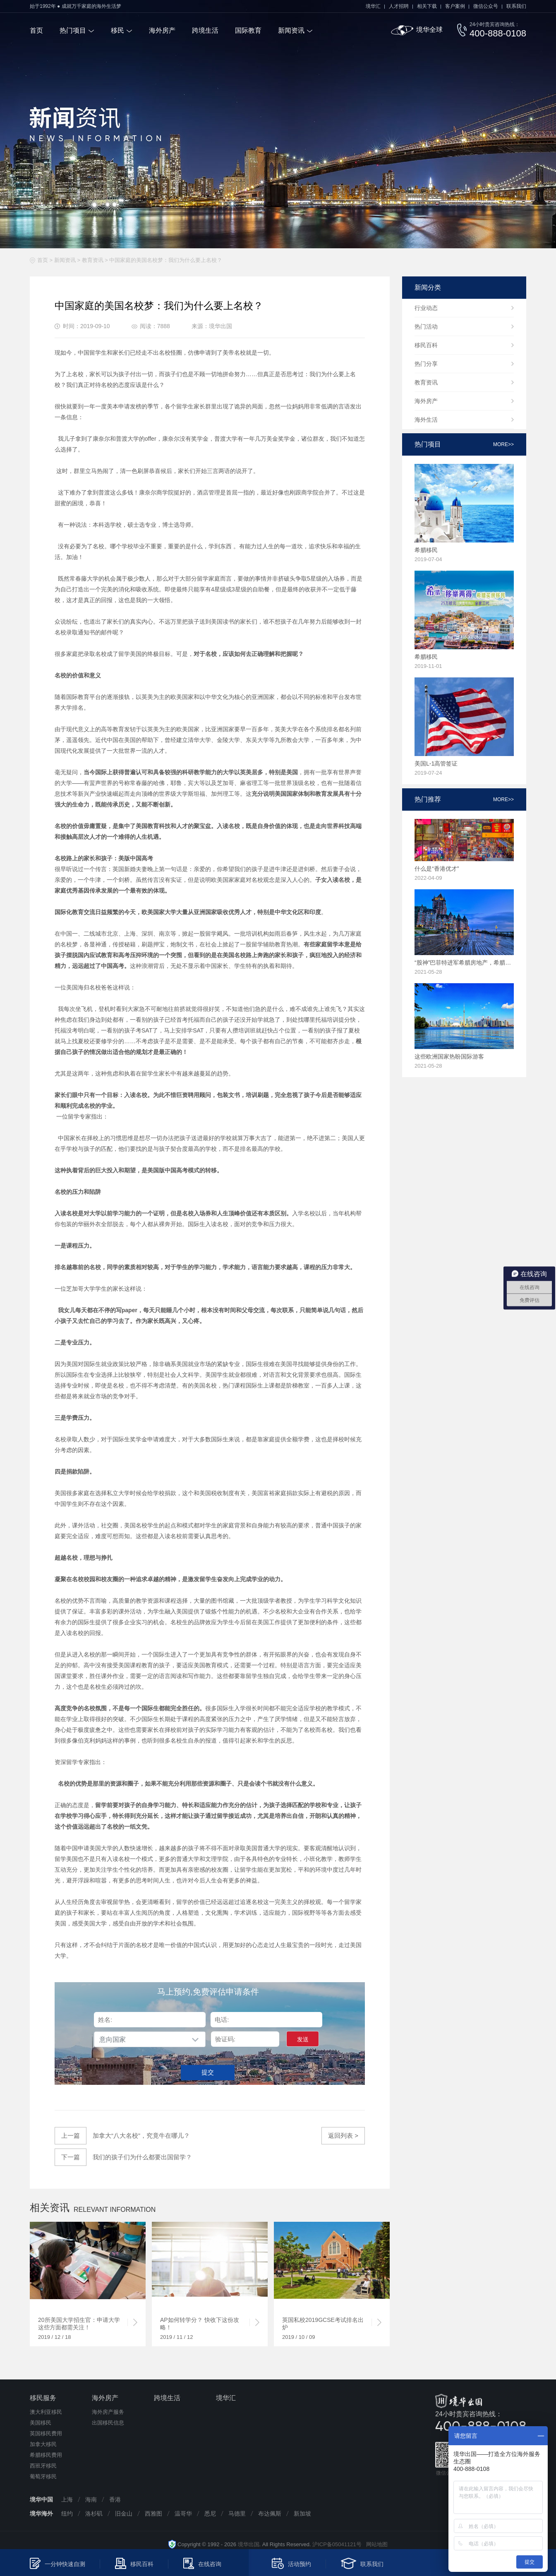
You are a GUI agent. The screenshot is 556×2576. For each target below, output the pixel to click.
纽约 (67, 2513)
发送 (303, 2039)
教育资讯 (92, 260)
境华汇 (373, 6)
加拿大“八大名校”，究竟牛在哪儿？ (122, 2135)
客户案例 (455, 6)
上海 (67, 2499)
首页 (36, 30)
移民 (117, 30)
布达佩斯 (269, 2513)
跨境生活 (205, 30)
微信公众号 (485, 6)
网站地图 (375, 2544)
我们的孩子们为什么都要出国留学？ (123, 2157)
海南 (91, 2499)
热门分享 (426, 363)
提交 (207, 2072)
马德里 (237, 2513)
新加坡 (302, 2513)
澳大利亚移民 (46, 2412)
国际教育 (248, 30)
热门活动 (426, 326)
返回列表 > (343, 2135)
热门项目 (73, 30)
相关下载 (427, 6)
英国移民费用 (46, 2433)
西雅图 (153, 2513)
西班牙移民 (43, 2466)
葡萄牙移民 (43, 2476)
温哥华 (183, 2513)
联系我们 (516, 6)
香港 (115, 2499)
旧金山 (123, 2513)
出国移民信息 (108, 2423)
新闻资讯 (291, 30)
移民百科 (426, 345)
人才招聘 (399, 6)
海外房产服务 (108, 2412)
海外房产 (162, 30)
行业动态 (426, 308)
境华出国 (248, 2544)
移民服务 (43, 2397)
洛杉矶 (94, 2513)
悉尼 (210, 2513)
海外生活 (426, 419)
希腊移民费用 (46, 2455)
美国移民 (40, 2423)
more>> (503, 444)
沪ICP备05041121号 (337, 2544)
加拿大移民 (43, 2444)
